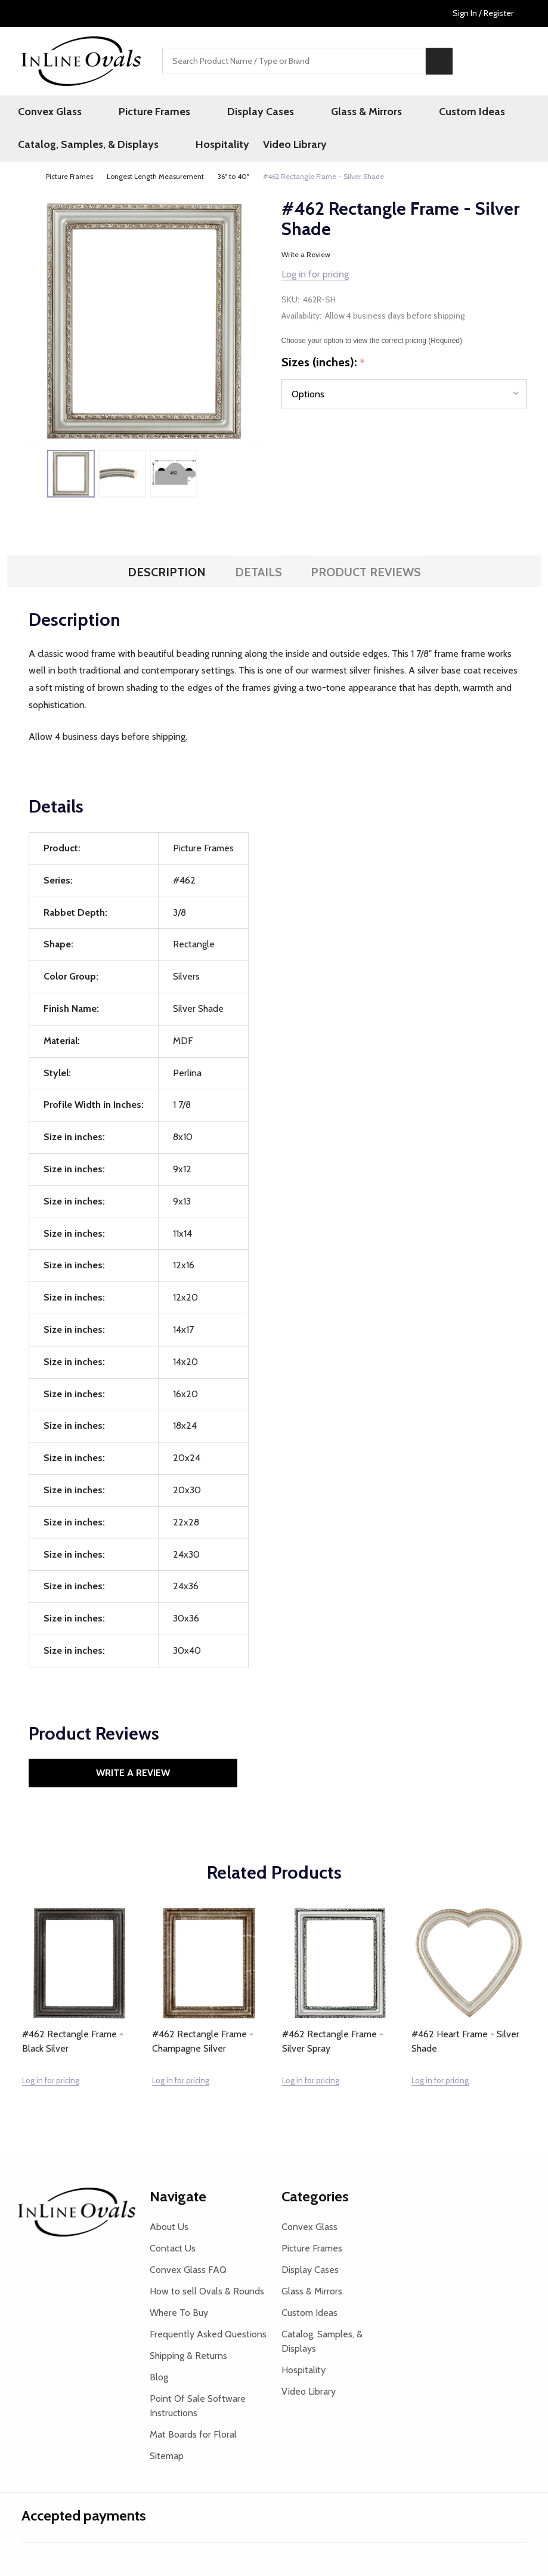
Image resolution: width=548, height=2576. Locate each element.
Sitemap (167, 2460)
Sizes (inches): (323, 367)
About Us (169, 2231)
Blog (159, 2381)
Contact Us (173, 2252)
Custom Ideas (404, 112)
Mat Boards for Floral (193, 2438)
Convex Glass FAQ (188, 2274)
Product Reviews (366, 577)
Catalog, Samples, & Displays (91, 148)
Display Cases (228, 112)
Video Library (283, 148)
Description (167, 577)
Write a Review (305, 258)
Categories (315, 2200)
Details (258, 577)
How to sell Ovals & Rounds (207, 2295)
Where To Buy (179, 2316)
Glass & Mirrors (316, 112)
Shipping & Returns (188, 2359)
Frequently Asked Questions (208, 2338)
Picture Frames (140, 112)
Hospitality (208, 148)
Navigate (178, 2200)
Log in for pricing (315, 278)
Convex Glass (53, 112)
